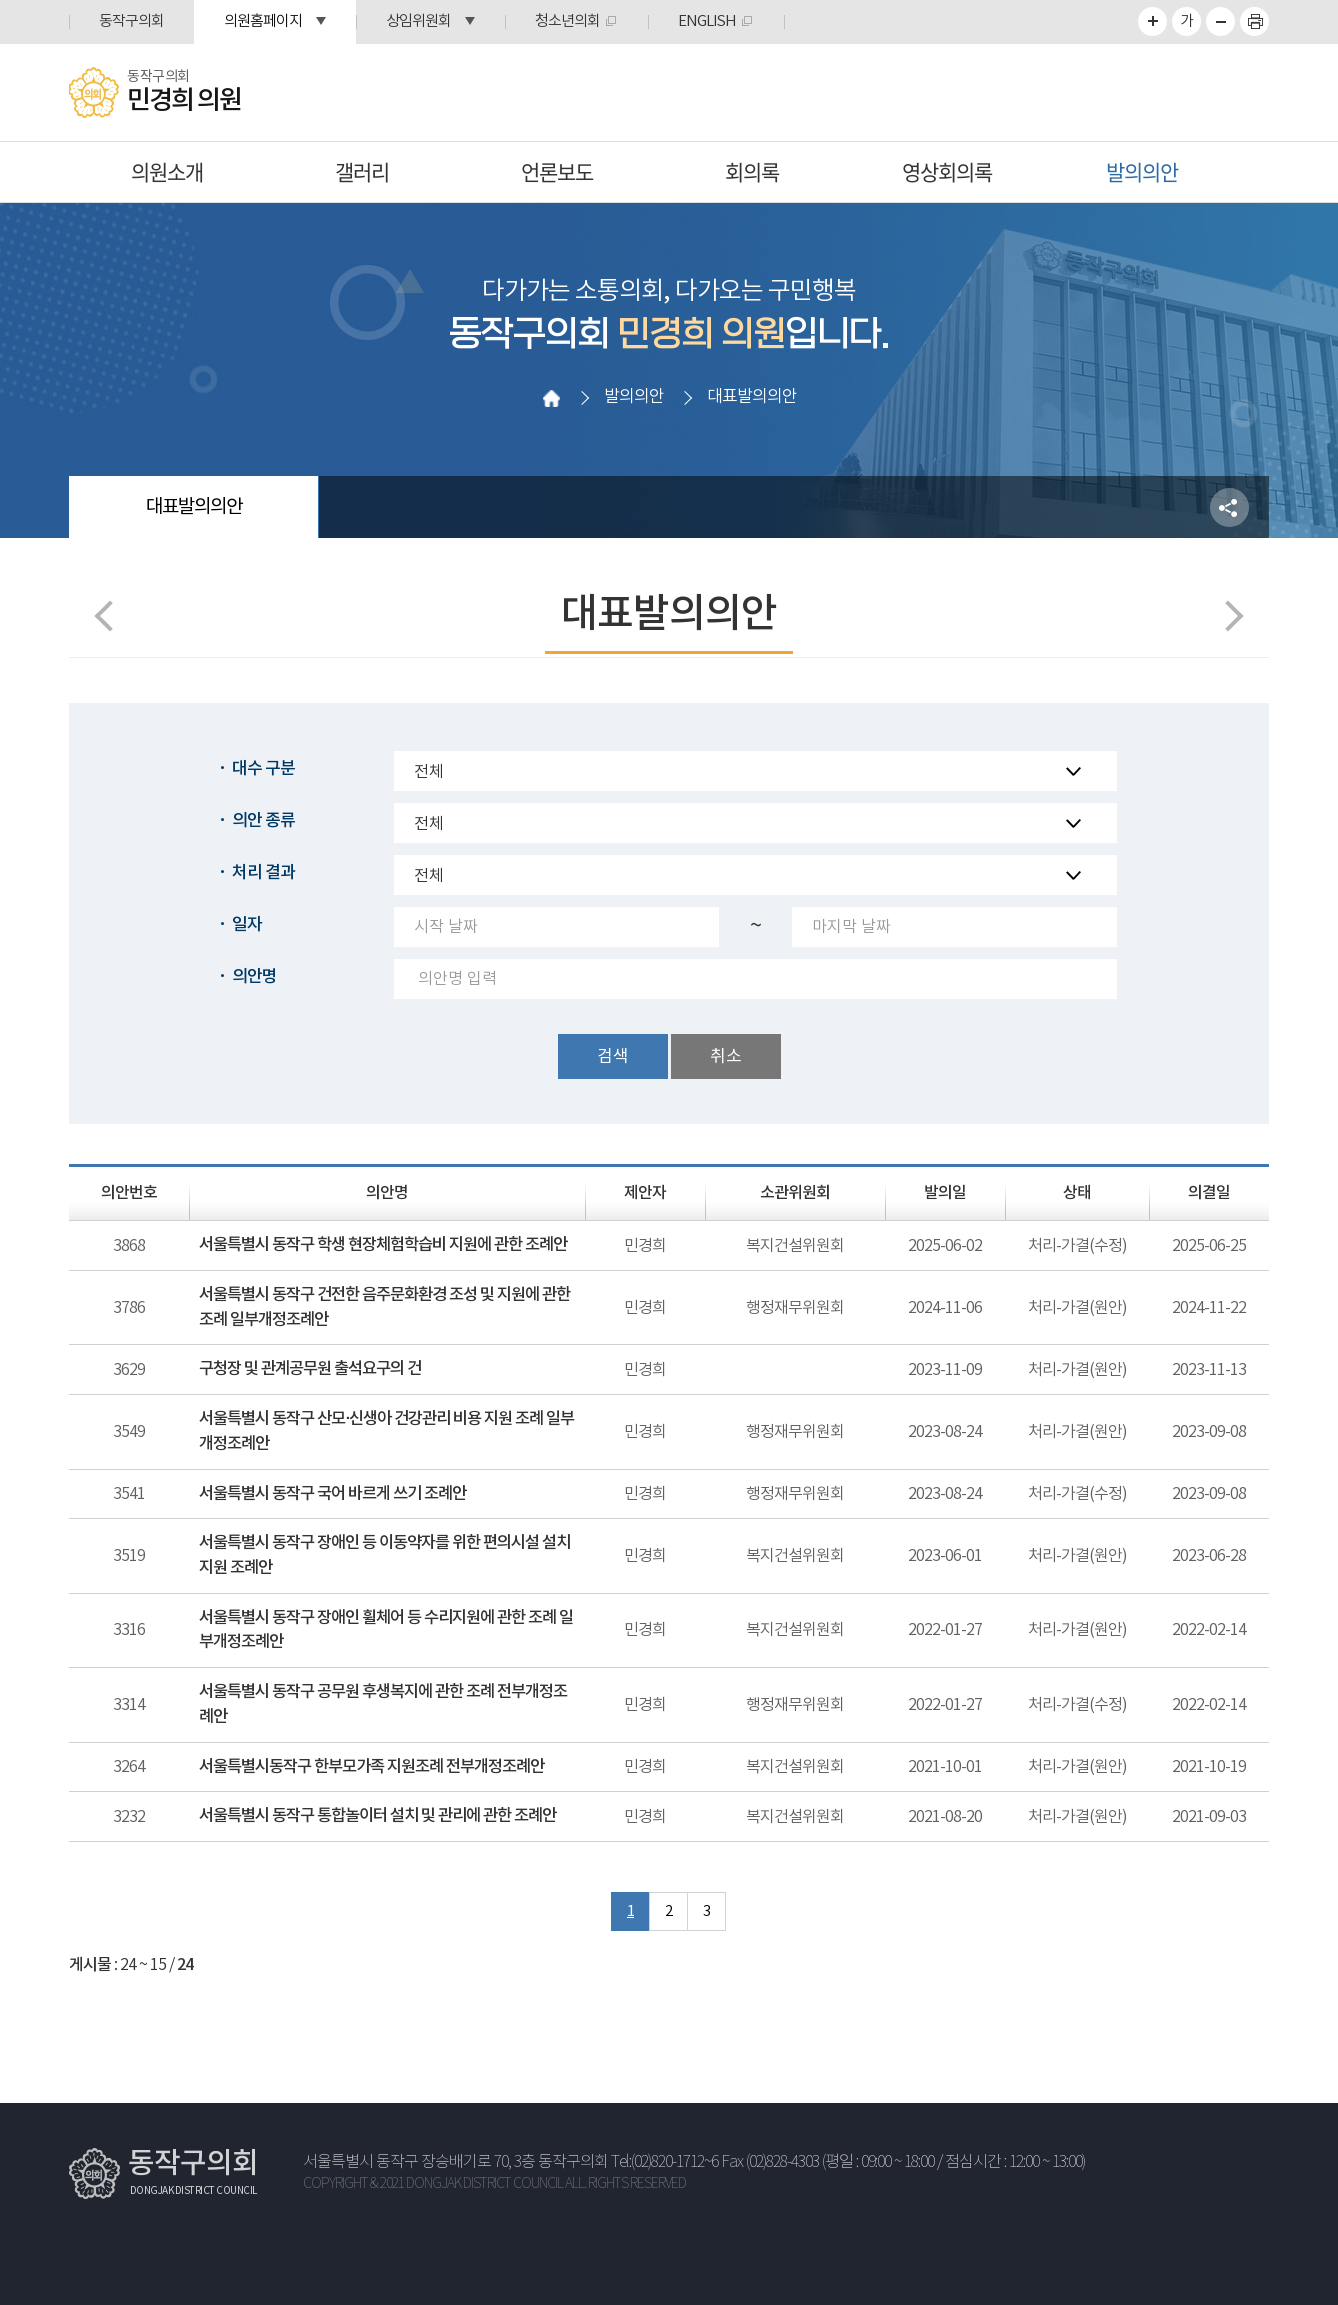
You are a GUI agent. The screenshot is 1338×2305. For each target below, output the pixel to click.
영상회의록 (947, 171)
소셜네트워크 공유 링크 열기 (1229, 507)
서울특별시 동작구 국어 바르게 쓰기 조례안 (332, 1494)
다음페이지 (1227, 615)
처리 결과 (263, 873)
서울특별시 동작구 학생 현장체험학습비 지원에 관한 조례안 (383, 1245)
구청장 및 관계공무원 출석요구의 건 (310, 1369)
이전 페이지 (109, 615)
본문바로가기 (0, 0)
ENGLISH (707, 21)
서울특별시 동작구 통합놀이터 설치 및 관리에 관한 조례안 (377, 1816)
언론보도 (557, 171)
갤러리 (362, 171)
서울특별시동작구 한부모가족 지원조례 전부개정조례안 (371, 1767)
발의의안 (1142, 171)
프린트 (1254, 21)
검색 (613, 1057)
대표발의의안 (194, 507)
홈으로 (551, 398)
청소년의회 (567, 21)
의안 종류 (263, 821)
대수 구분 (263, 769)
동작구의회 (131, 21)
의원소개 (167, 171)
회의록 (752, 171)
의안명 (254, 977)
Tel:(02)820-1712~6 (664, 2162)
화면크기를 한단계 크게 (1152, 21)
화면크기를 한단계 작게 (1220, 21)
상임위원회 (418, 21)
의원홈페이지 (263, 21)
